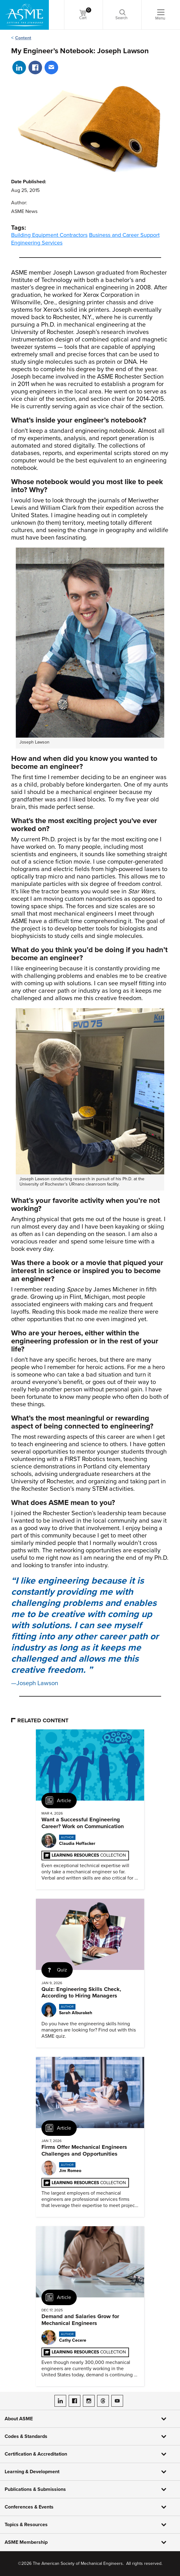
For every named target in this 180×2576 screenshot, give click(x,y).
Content (23, 38)
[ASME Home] (24, 15)
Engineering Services (36, 242)
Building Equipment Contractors (49, 235)
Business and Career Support (124, 235)
